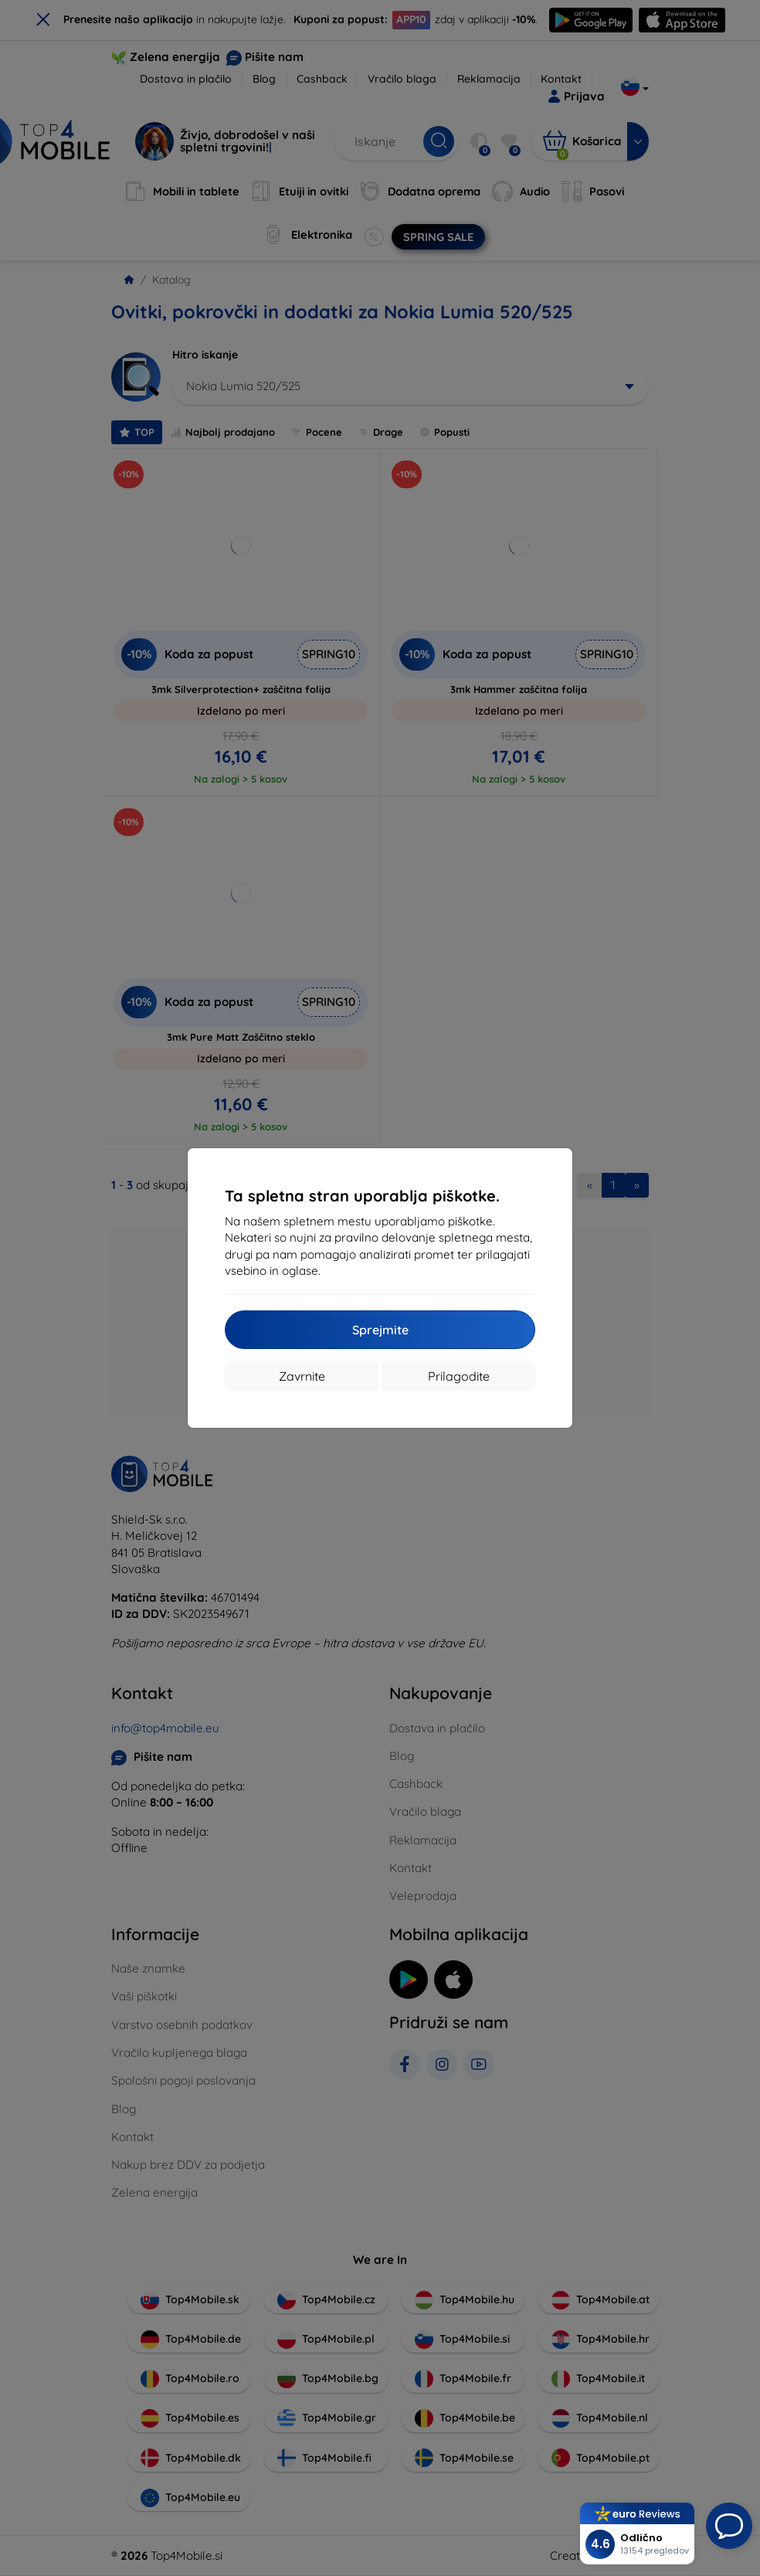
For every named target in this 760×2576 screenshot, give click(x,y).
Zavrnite (302, 1376)
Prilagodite (459, 1376)
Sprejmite (380, 1329)
